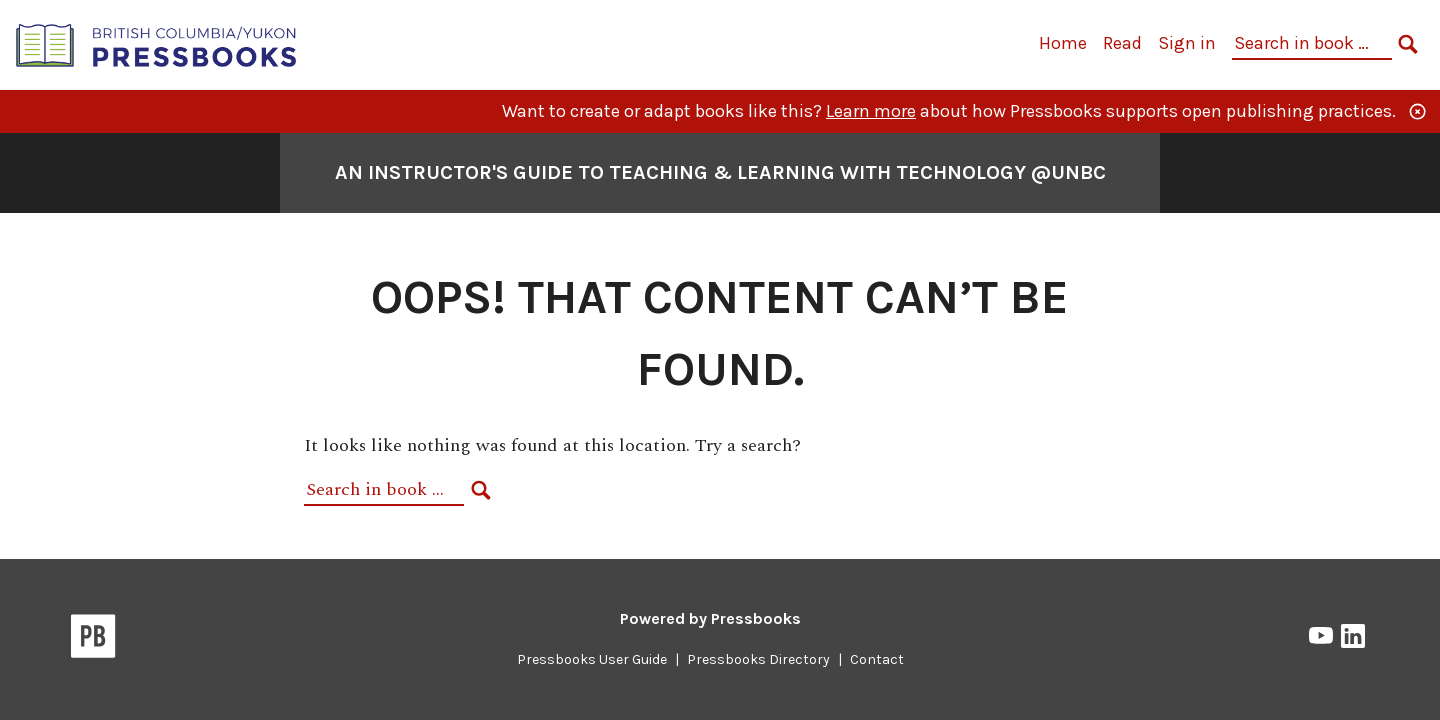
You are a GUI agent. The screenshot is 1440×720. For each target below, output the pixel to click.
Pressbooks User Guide (592, 659)
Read (1122, 43)
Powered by (710, 618)
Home (1063, 43)
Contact (877, 659)
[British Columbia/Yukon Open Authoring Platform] (157, 43)
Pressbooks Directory (758, 659)
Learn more (871, 111)
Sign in (1187, 43)
